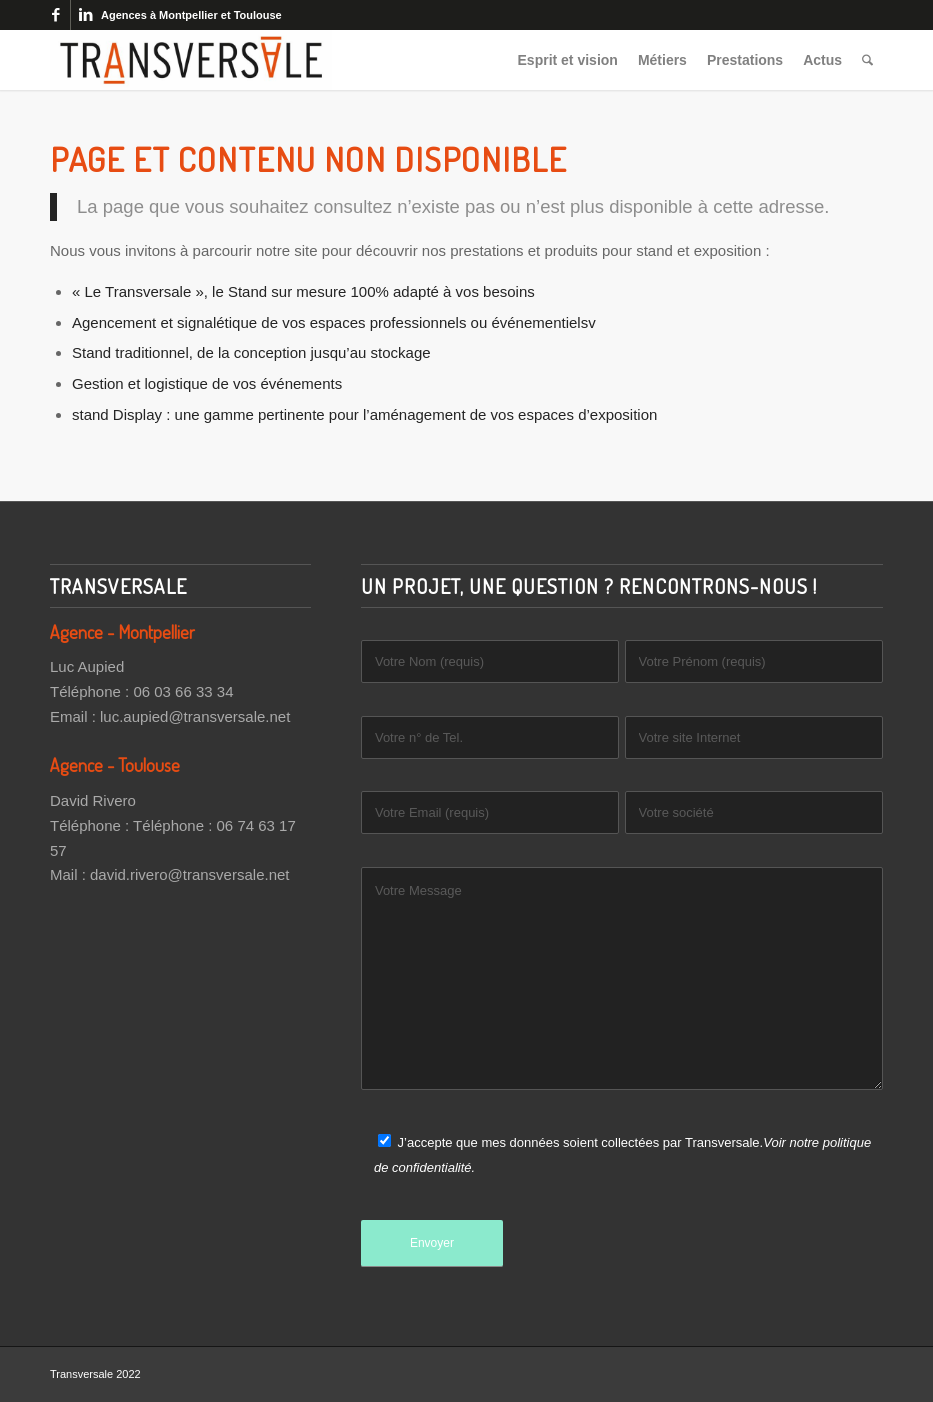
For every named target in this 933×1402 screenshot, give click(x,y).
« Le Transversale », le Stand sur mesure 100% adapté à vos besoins (303, 291)
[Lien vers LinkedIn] (86, 15)
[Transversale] (191, 60)
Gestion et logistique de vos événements (207, 383)
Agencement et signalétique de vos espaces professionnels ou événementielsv (334, 322)
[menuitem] (568, 60)
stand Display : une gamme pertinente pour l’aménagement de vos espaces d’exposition (364, 414)
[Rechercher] (867, 60)
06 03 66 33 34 (183, 691)
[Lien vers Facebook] (55, 15)
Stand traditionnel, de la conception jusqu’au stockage (251, 352)
